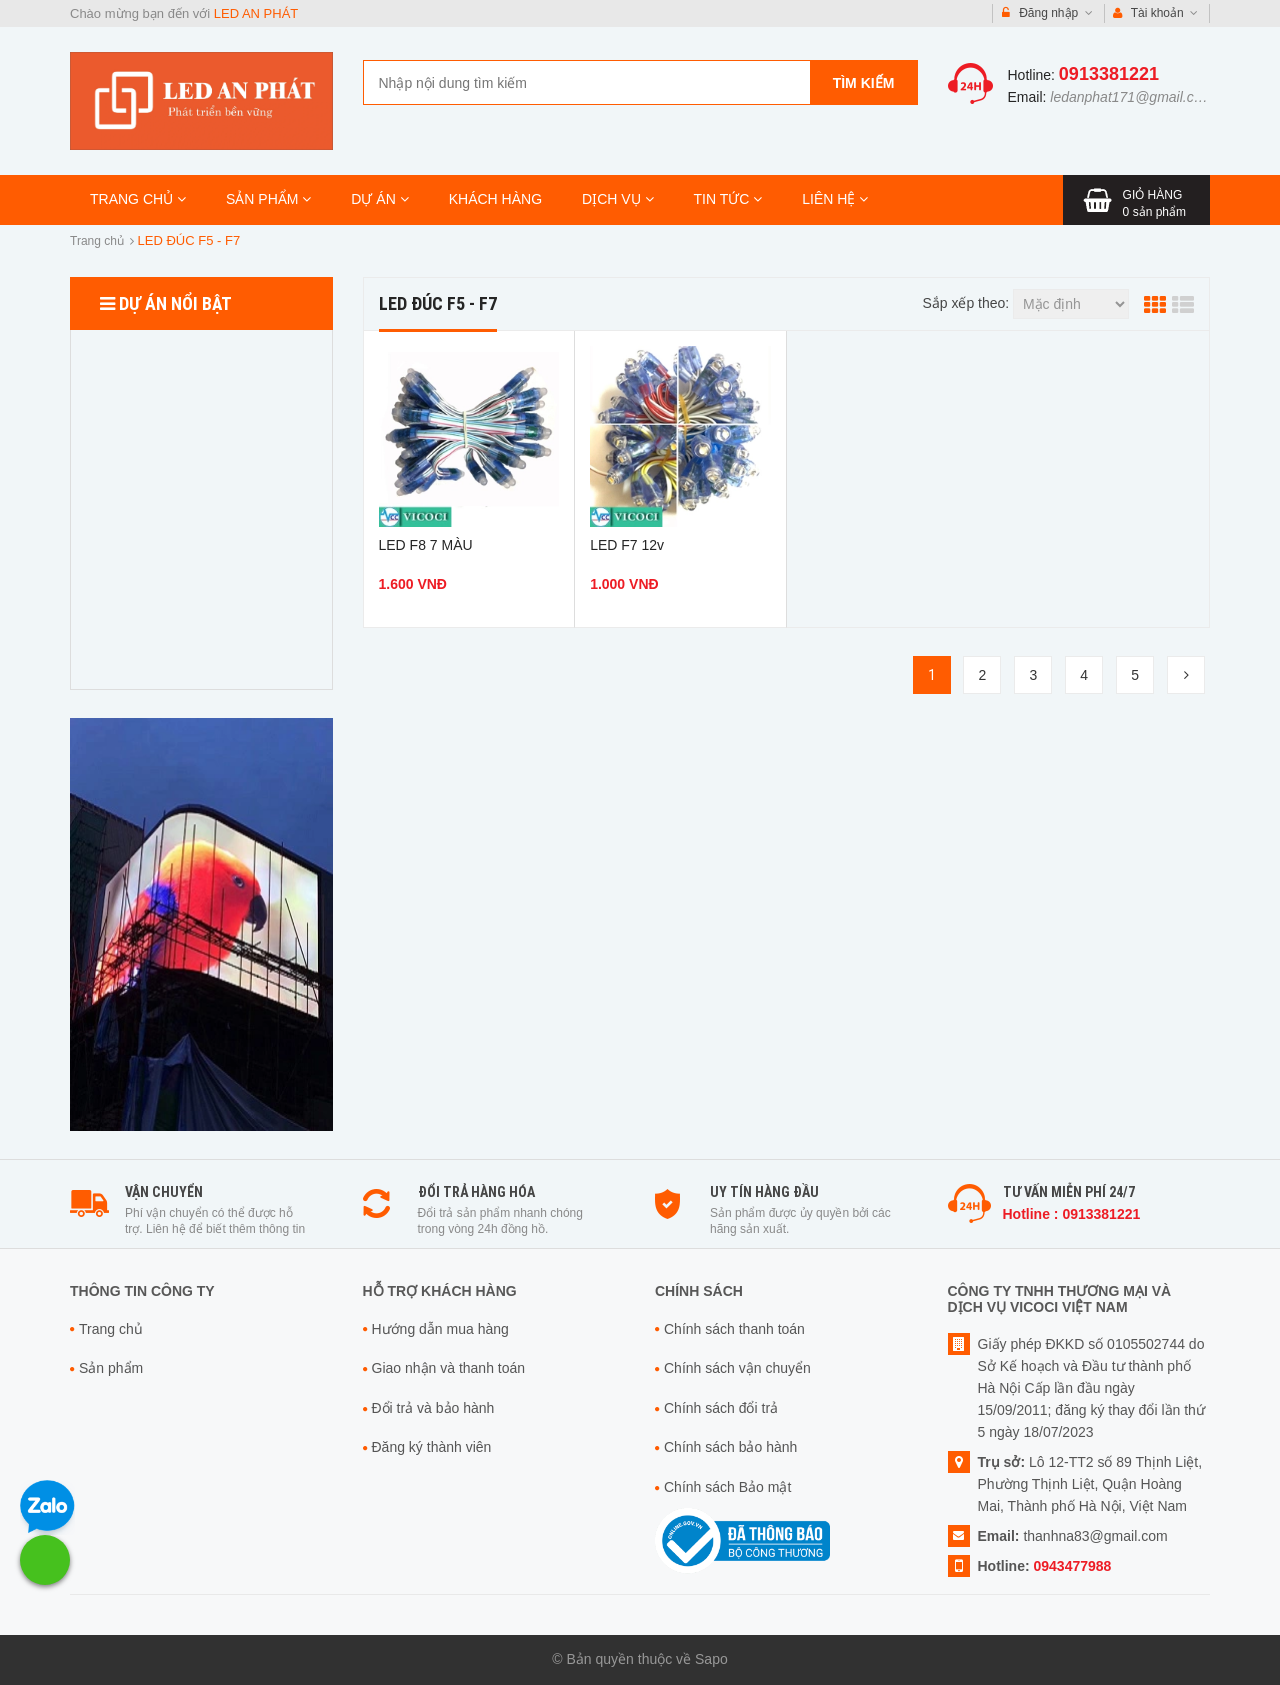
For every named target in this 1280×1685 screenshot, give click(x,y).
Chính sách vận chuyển (737, 1368)
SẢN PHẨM (268, 199)
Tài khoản (1156, 13)
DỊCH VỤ (617, 199)
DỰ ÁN (379, 199)
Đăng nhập (1047, 13)
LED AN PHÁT (256, 13)
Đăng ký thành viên (432, 1447)
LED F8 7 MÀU (426, 545)
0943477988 (1073, 1566)
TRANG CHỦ (138, 199)
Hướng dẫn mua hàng (440, 1329)
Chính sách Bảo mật (727, 1487)
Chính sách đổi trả (721, 1408)
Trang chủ (97, 241)
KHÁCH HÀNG (495, 199)
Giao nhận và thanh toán (449, 1368)
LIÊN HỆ (835, 199)
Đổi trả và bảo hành (433, 1408)
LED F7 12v (627, 545)
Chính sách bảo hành (730, 1447)
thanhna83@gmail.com (1095, 1536)
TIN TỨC (728, 199)
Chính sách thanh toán (734, 1329)
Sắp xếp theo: (965, 303)
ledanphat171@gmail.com (1131, 97)
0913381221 (1109, 74)
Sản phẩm (111, 1368)
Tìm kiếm (864, 83)
